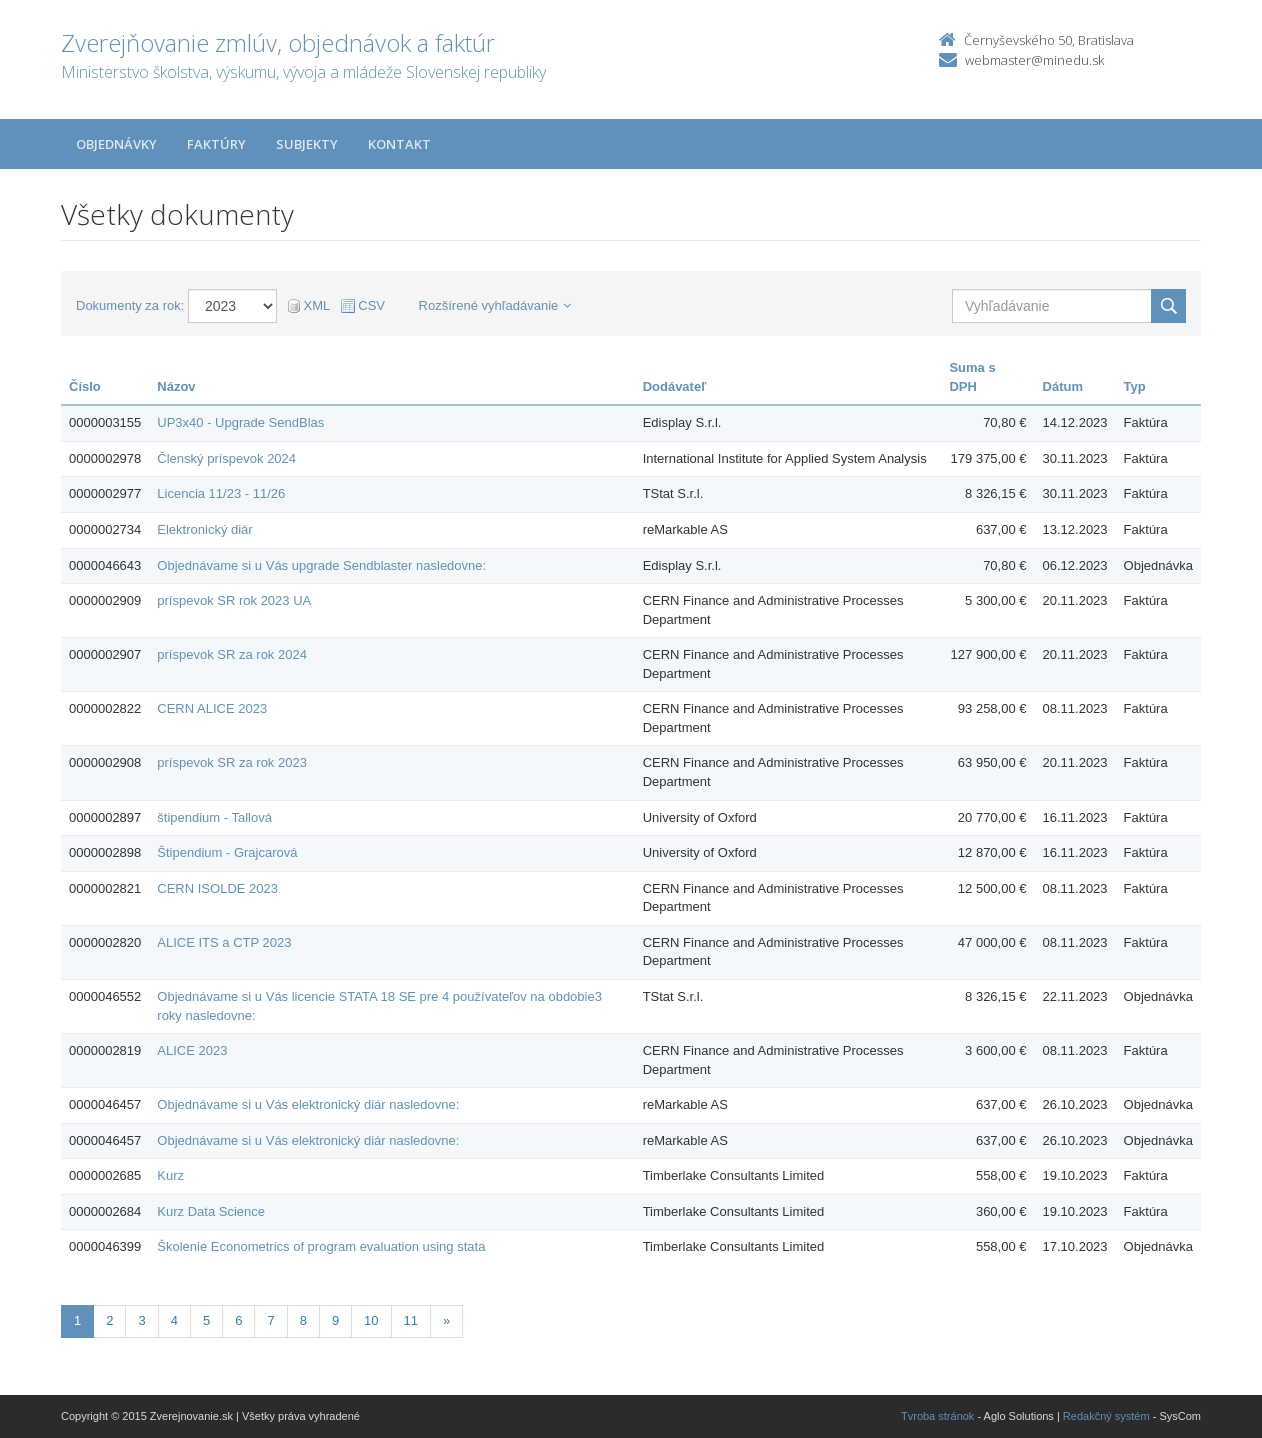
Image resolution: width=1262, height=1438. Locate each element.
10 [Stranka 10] (371, 1320)
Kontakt (399, 144)
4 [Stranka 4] (174, 1320)
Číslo (85, 386)
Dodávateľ (675, 386)
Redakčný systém (1106, 1416)
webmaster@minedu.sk (1034, 60)
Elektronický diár (204, 529)
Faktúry (216, 144)
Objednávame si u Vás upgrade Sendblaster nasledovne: (321, 565)
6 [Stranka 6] (238, 1320)
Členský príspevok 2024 (226, 458)
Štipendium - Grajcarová (227, 852)
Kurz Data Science (211, 1211)
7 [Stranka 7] (270, 1320)
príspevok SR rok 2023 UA (234, 600)
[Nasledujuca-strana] (446, 1321)
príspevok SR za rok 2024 (232, 654)
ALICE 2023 (192, 1050)
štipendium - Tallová (214, 817)
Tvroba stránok (937, 1416)
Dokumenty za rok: (130, 305)
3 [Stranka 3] (141, 1320)
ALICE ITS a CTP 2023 (224, 942)
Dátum (1063, 386)
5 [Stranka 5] (206, 1320)
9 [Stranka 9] (335, 1320)
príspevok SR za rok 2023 (232, 762)
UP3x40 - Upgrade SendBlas (240, 422)
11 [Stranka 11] (411, 1320)
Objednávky (116, 144)
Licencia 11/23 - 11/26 (221, 493)
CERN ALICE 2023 (212, 708)
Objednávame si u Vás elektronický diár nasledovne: (308, 1104)
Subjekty (307, 144)
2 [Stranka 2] (109, 1320)
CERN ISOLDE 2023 (217, 888)
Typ (1135, 386)
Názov (176, 386)
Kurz (170, 1175)
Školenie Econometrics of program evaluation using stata (321, 1246)
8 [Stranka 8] (303, 1320)
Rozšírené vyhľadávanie (495, 305)
